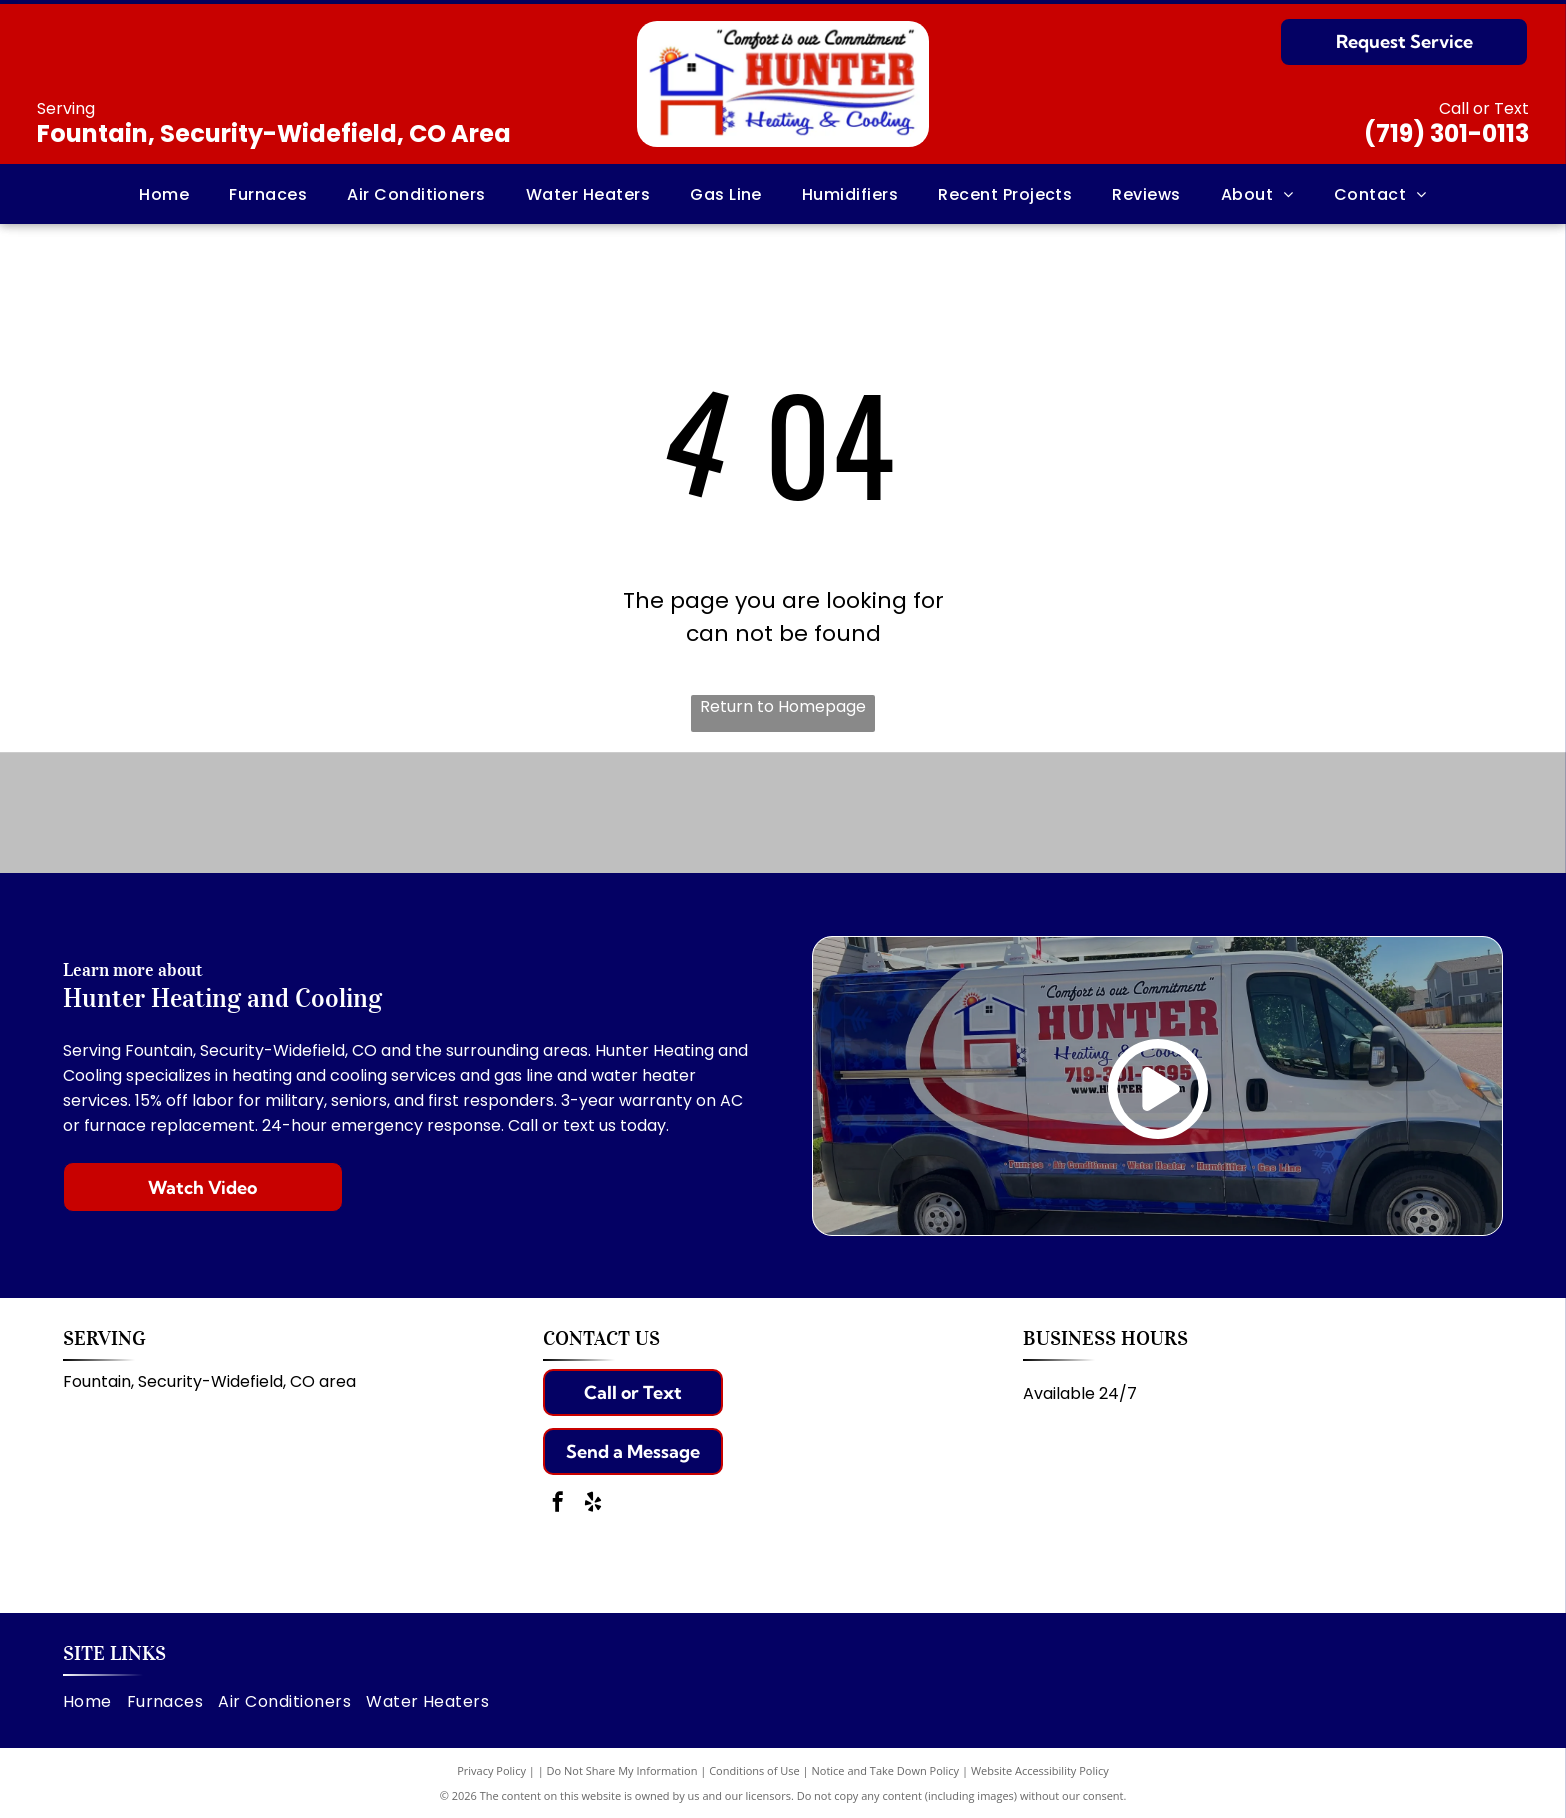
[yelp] (593, 1504)
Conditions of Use (754, 1770)
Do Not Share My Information (622, 1770)
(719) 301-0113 (1446, 133)
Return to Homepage (783, 706)
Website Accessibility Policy (1040, 1770)
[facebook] (558, 1504)
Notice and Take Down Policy (886, 1770)
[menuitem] (164, 193)
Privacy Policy (491, 1770)
